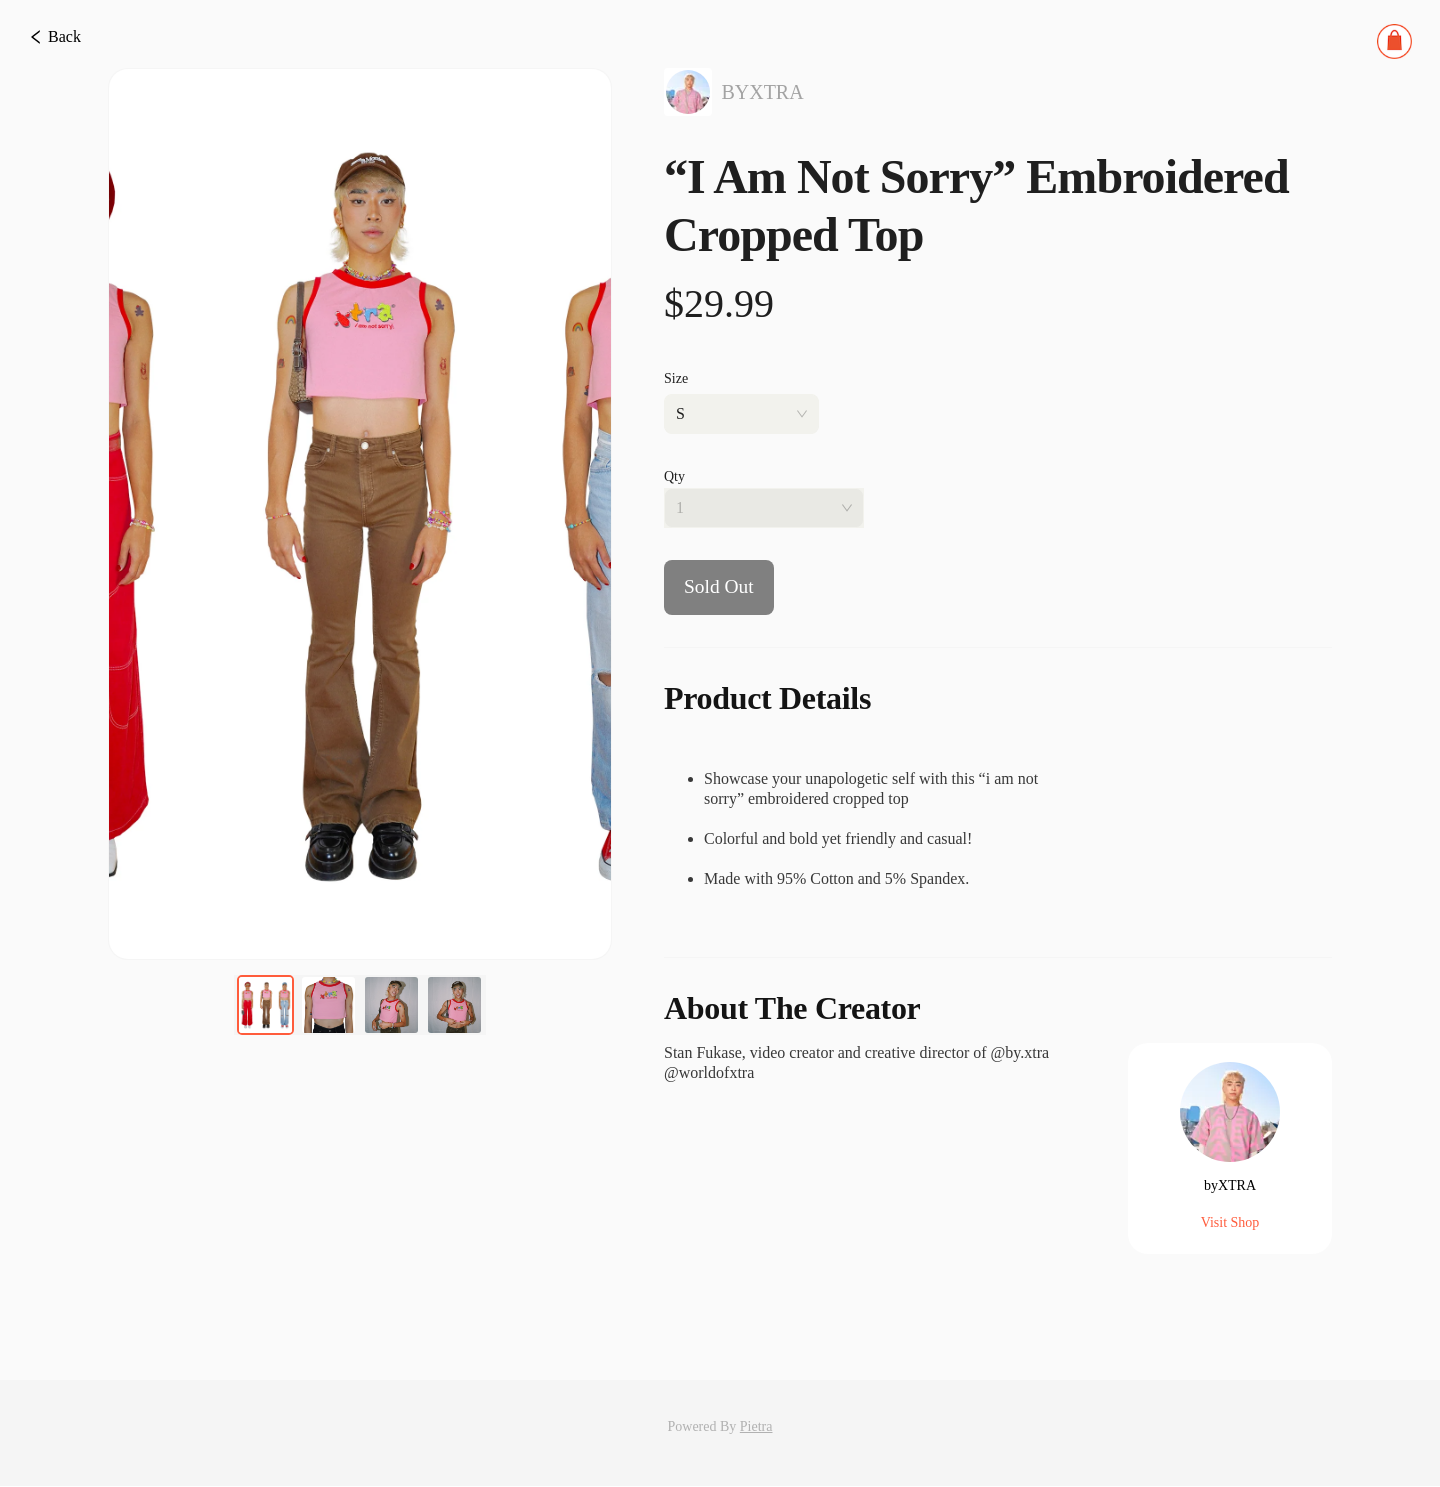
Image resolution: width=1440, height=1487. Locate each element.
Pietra (756, 1427)
